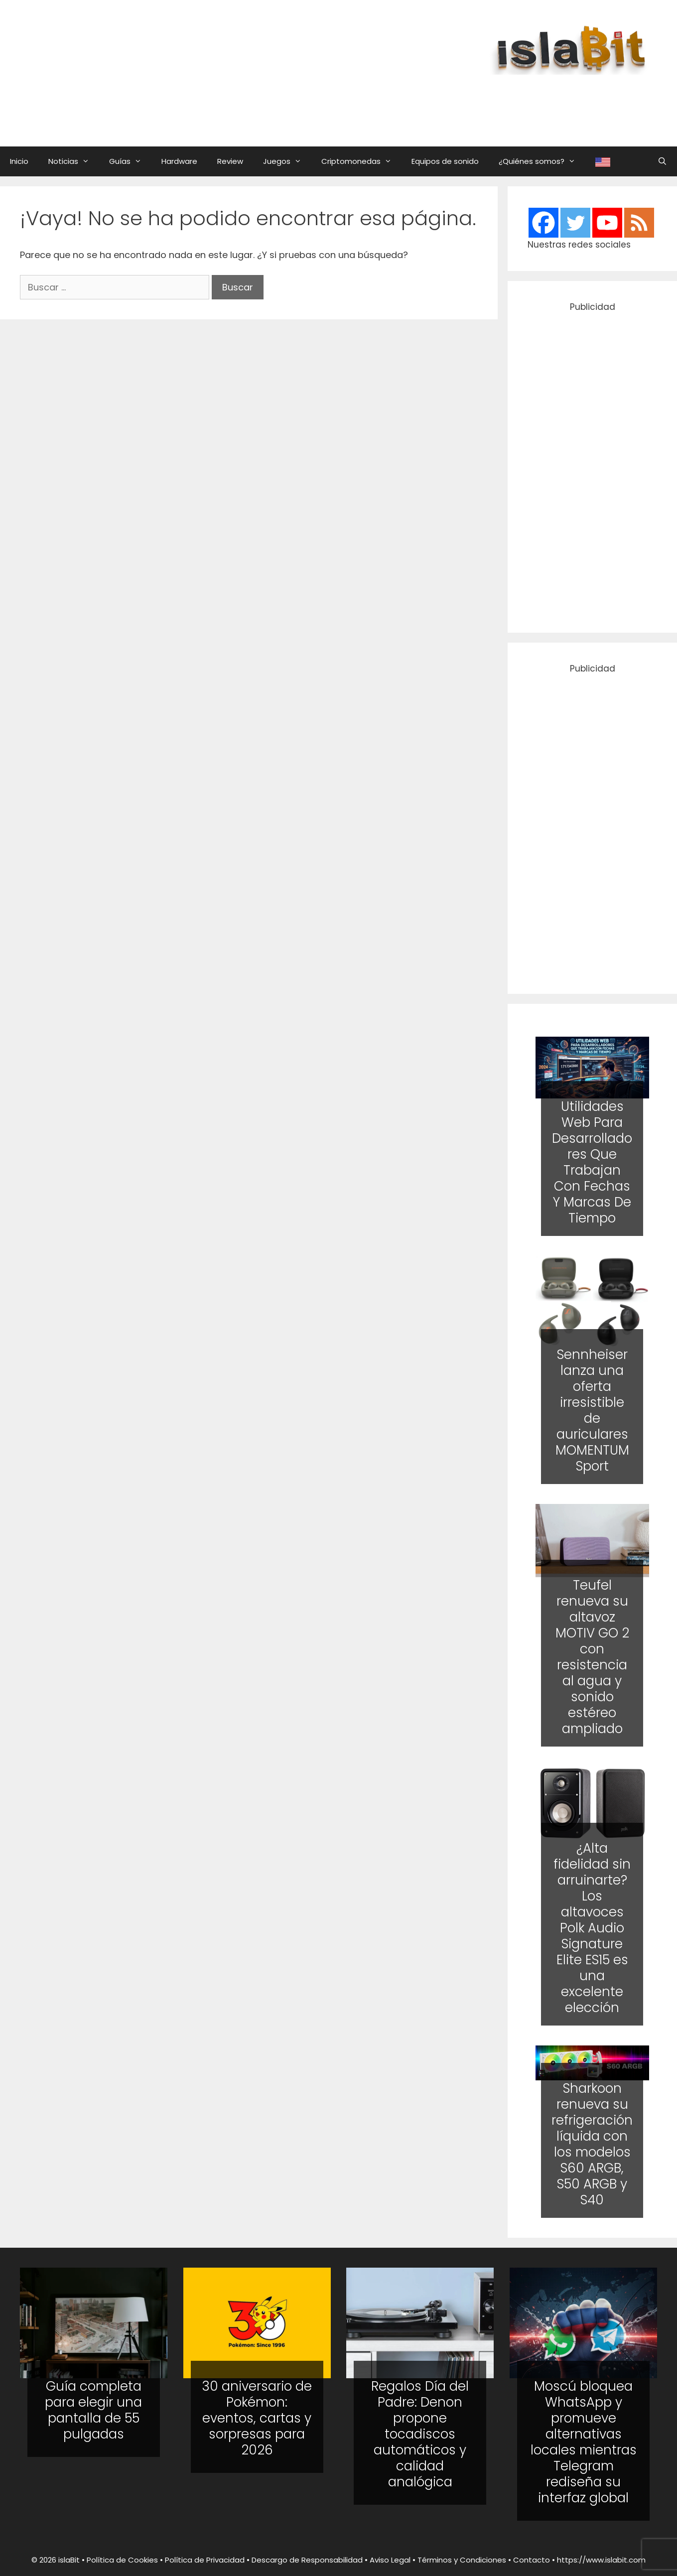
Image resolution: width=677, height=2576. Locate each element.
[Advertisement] (415, 100)
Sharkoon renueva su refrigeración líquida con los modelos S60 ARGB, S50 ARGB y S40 (592, 2144)
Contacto (531, 2560)
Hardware (179, 161)
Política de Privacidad (205, 2560)
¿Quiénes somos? (542, 161)
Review (230, 161)
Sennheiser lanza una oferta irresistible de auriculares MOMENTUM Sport (592, 1410)
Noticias (73, 161)
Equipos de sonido (445, 161)
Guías (130, 161)
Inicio (19, 161)
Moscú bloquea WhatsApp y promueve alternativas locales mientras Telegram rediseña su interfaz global (584, 2442)
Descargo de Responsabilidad (307, 2560)
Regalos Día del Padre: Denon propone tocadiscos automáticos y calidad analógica (420, 2434)
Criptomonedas (361, 161)
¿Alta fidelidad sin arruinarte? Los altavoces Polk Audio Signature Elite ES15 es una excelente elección (592, 1928)
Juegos (287, 161)
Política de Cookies (122, 2560)
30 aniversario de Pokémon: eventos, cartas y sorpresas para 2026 (257, 2418)
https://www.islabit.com (601, 2560)
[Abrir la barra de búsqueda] (662, 161)
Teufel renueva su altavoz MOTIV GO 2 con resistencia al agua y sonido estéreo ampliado (592, 1657)
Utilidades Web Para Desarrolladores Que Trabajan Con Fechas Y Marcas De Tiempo (592, 1162)
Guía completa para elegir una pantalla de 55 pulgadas (93, 2410)
